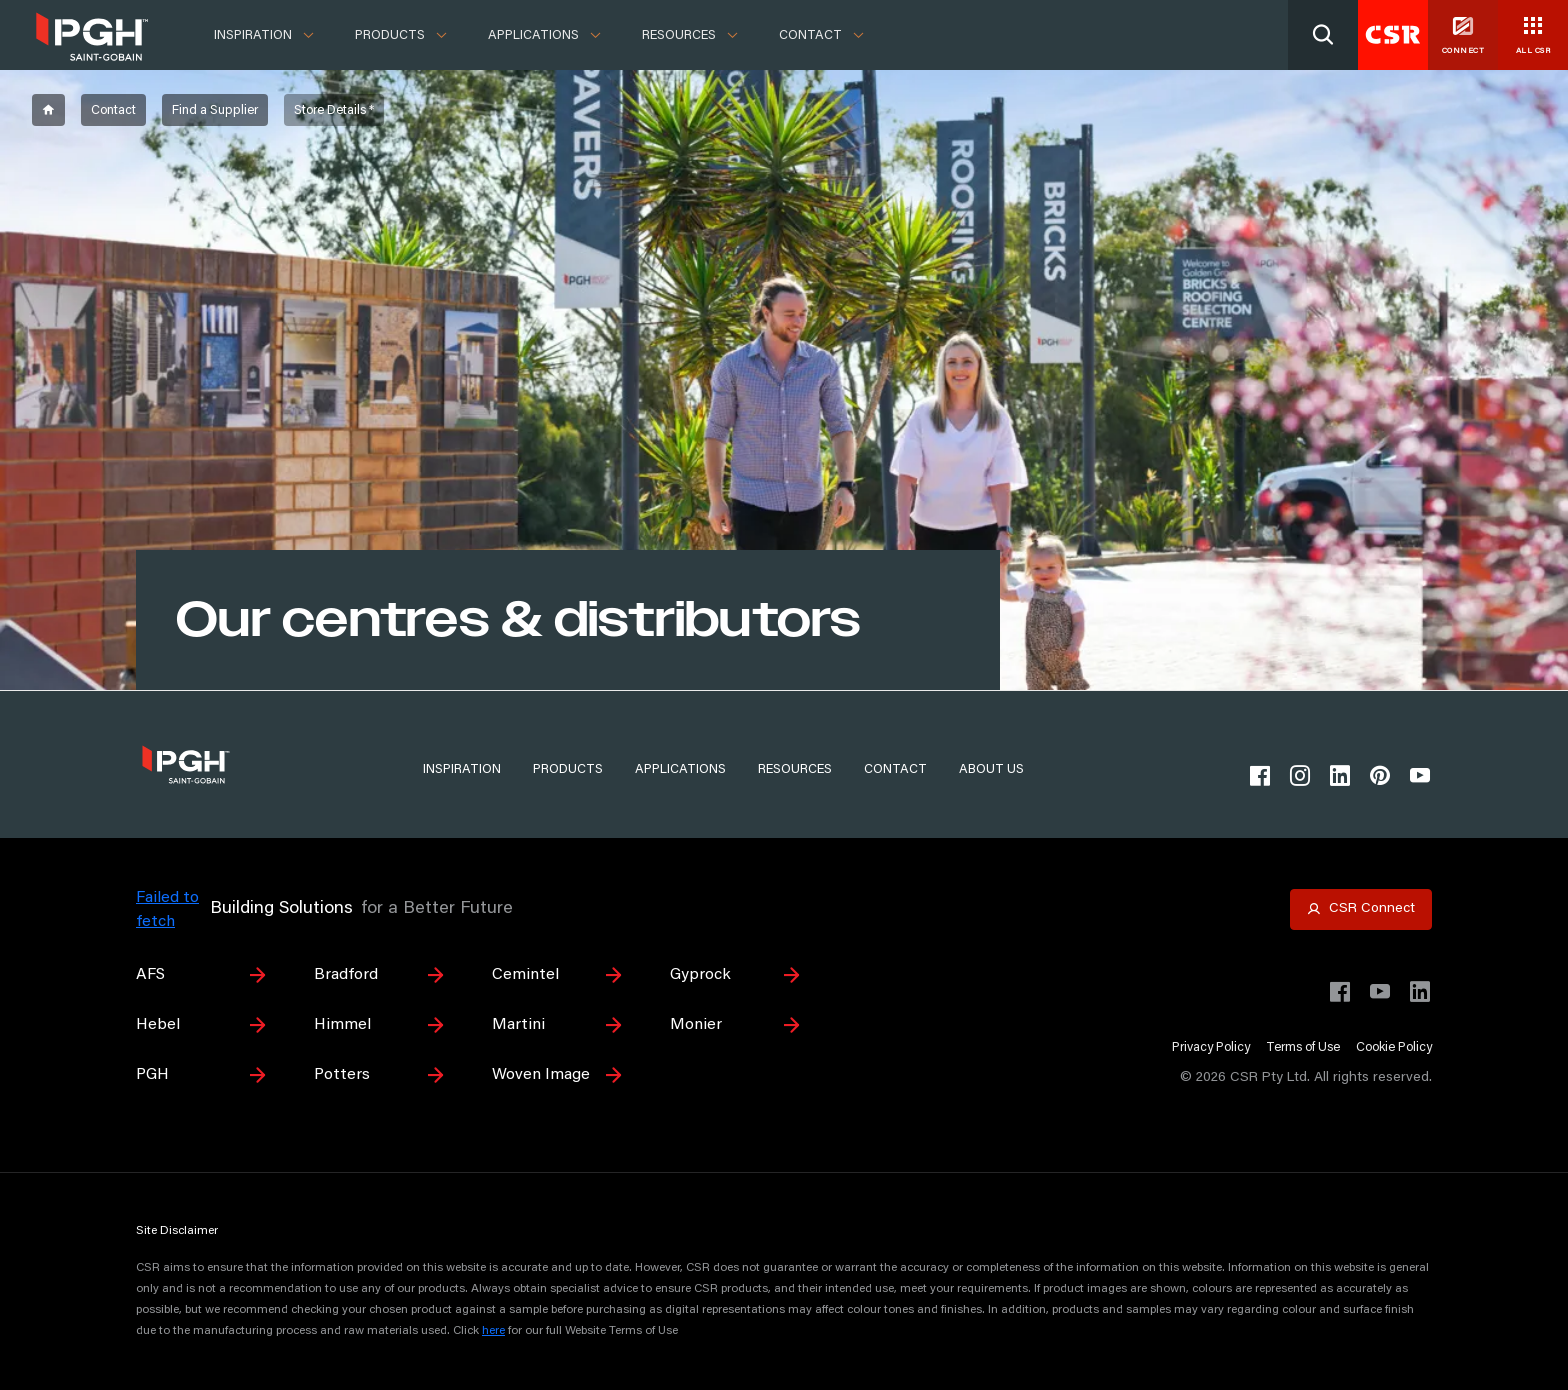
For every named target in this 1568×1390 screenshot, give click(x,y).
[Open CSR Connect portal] (1361, 909)
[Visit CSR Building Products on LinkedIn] (1420, 992)
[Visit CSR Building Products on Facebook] (1340, 992)
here (493, 1331)
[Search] (1323, 35)
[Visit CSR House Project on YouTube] (1380, 992)
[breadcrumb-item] (48, 110)
